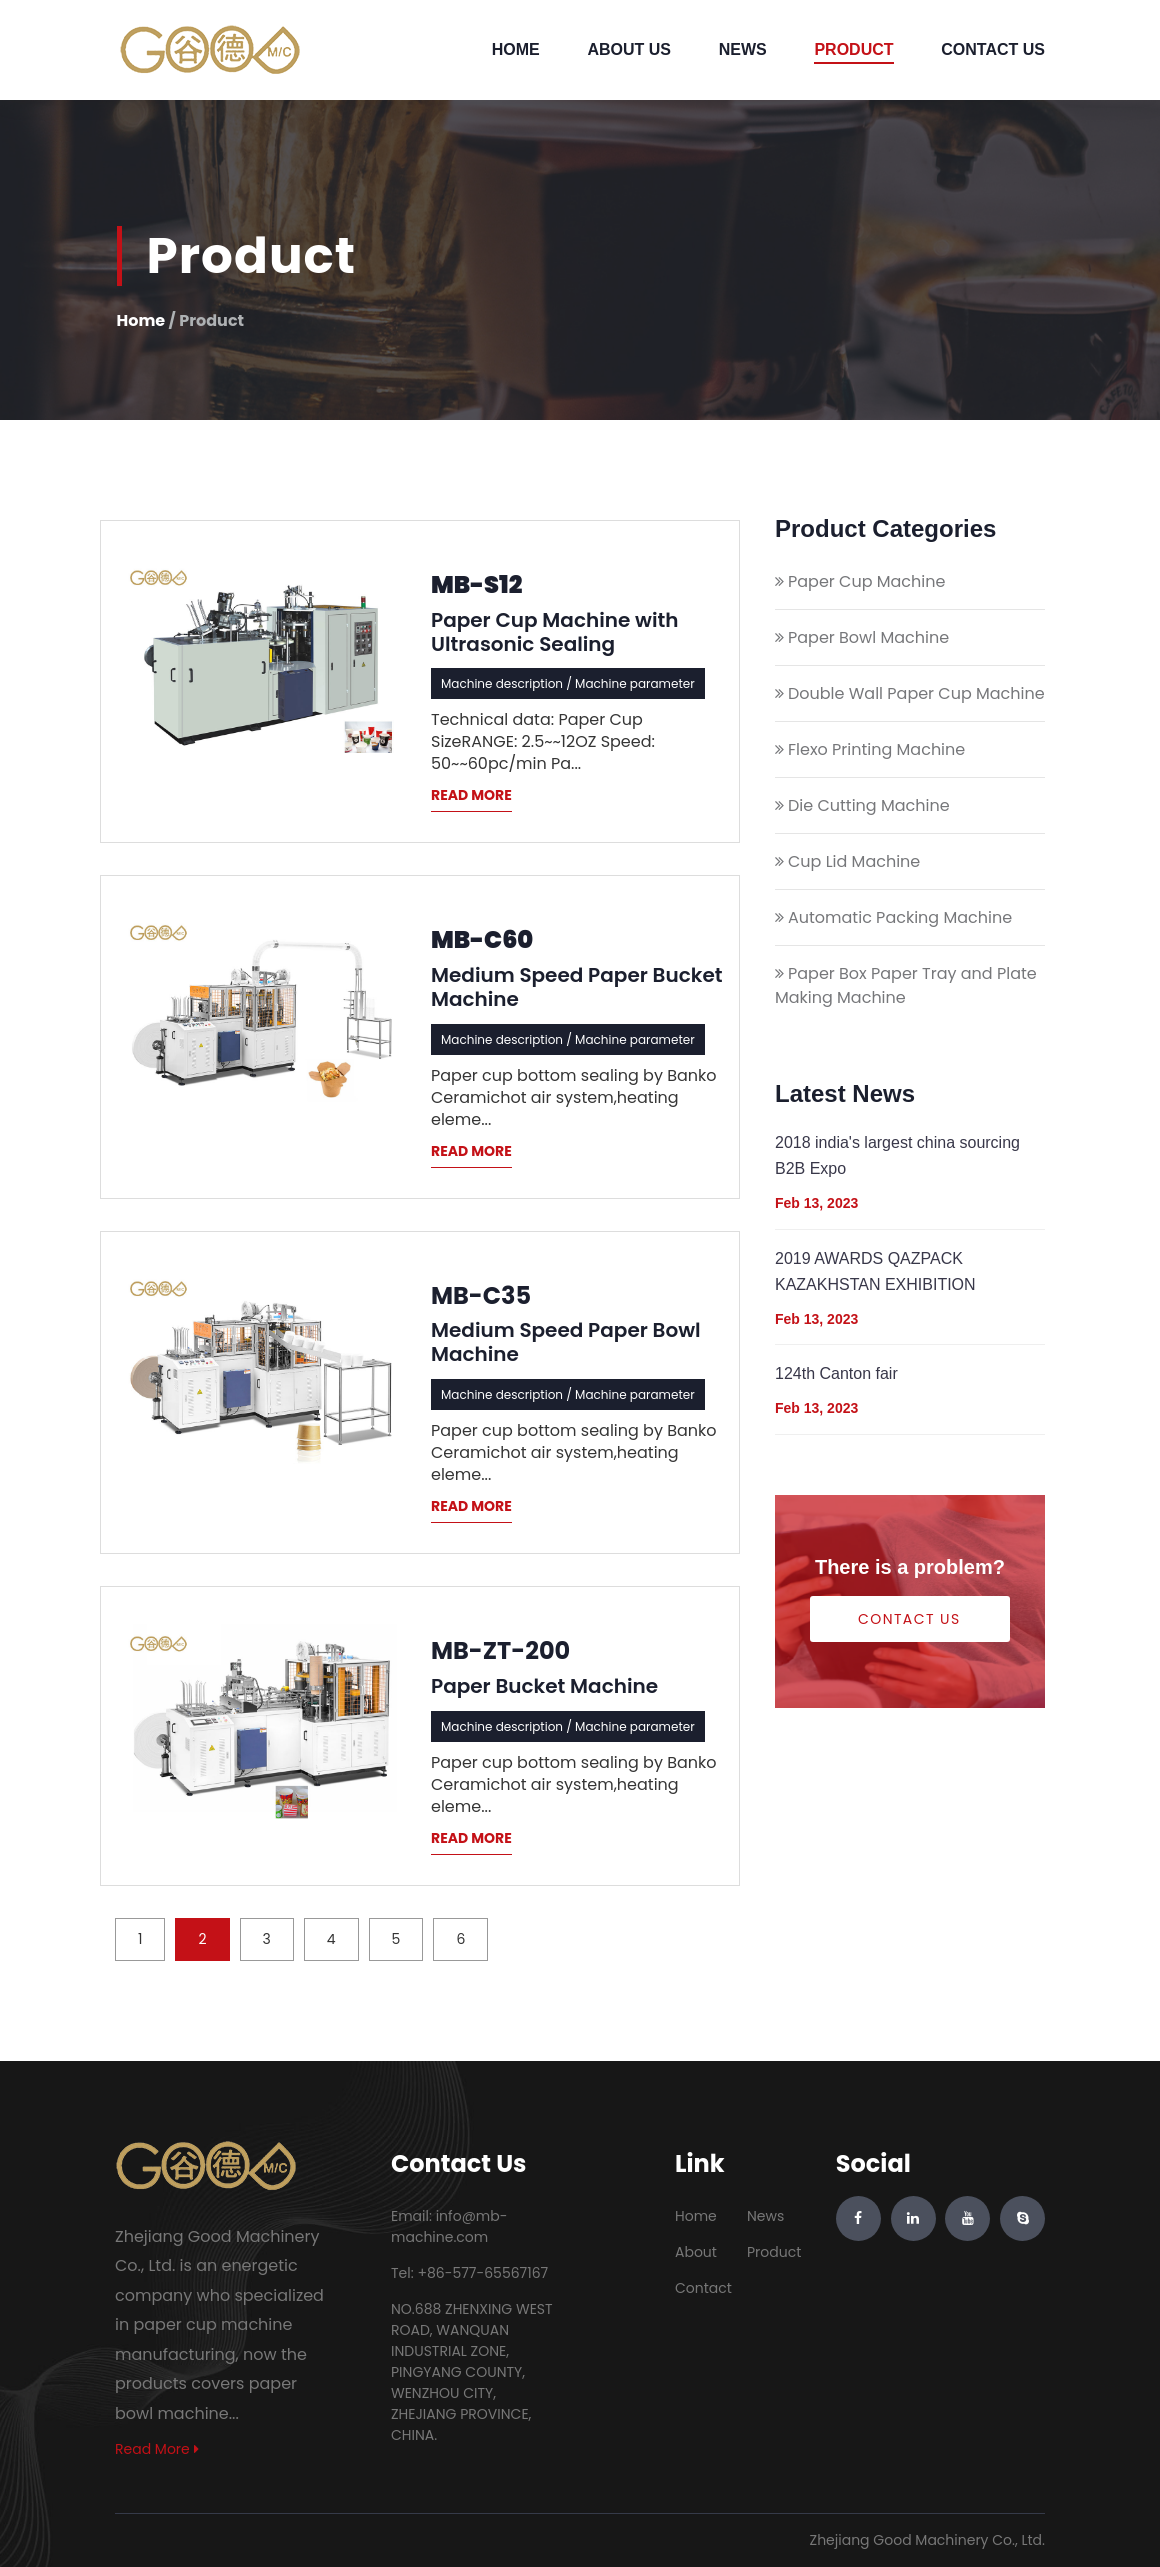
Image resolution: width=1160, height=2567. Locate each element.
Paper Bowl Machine (868, 637)
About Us (629, 49)
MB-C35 (481, 1296)
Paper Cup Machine (866, 581)
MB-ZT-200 (500, 1651)
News (743, 49)
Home (516, 49)
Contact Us (993, 49)
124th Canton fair (836, 1373)
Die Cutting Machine (869, 805)
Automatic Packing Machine (900, 917)
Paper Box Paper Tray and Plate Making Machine (906, 985)
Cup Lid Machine (854, 861)
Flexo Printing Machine (876, 749)
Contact (703, 2288)
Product (853, 49)
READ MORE (471, 795)
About (696, 2252)
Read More (157, 2449)
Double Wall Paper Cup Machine (916, 693)
